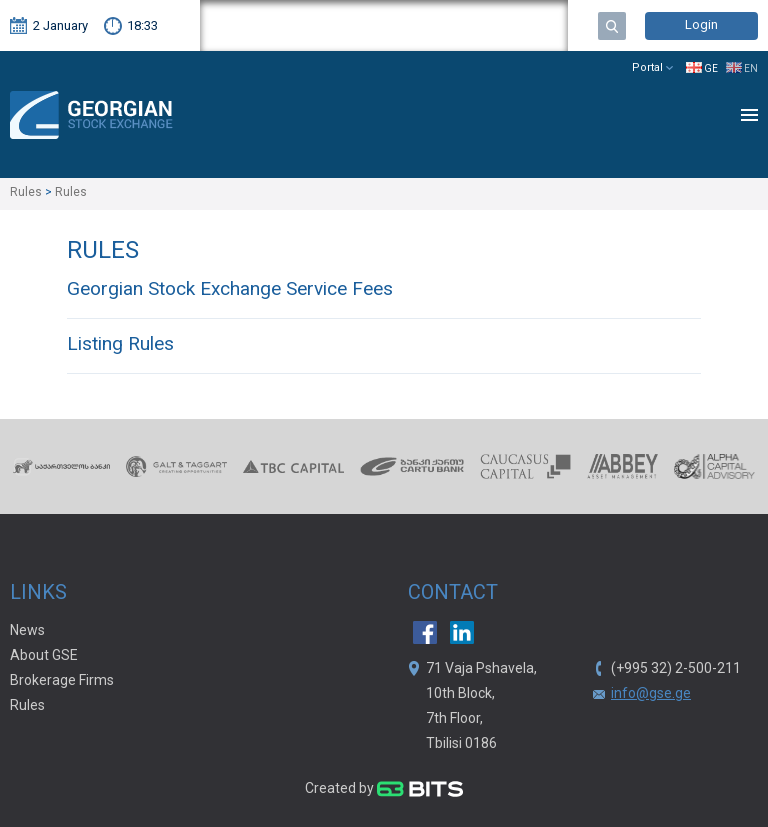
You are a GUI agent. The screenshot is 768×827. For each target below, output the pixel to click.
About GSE (44, 656)
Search (612, 26)
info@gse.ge (651, 694)
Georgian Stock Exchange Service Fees (230, 290)
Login (701, 25)
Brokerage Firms (62, 681)
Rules (27, 706)
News (27, 631)
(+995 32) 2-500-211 (676, 669)
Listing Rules (120, 345)
